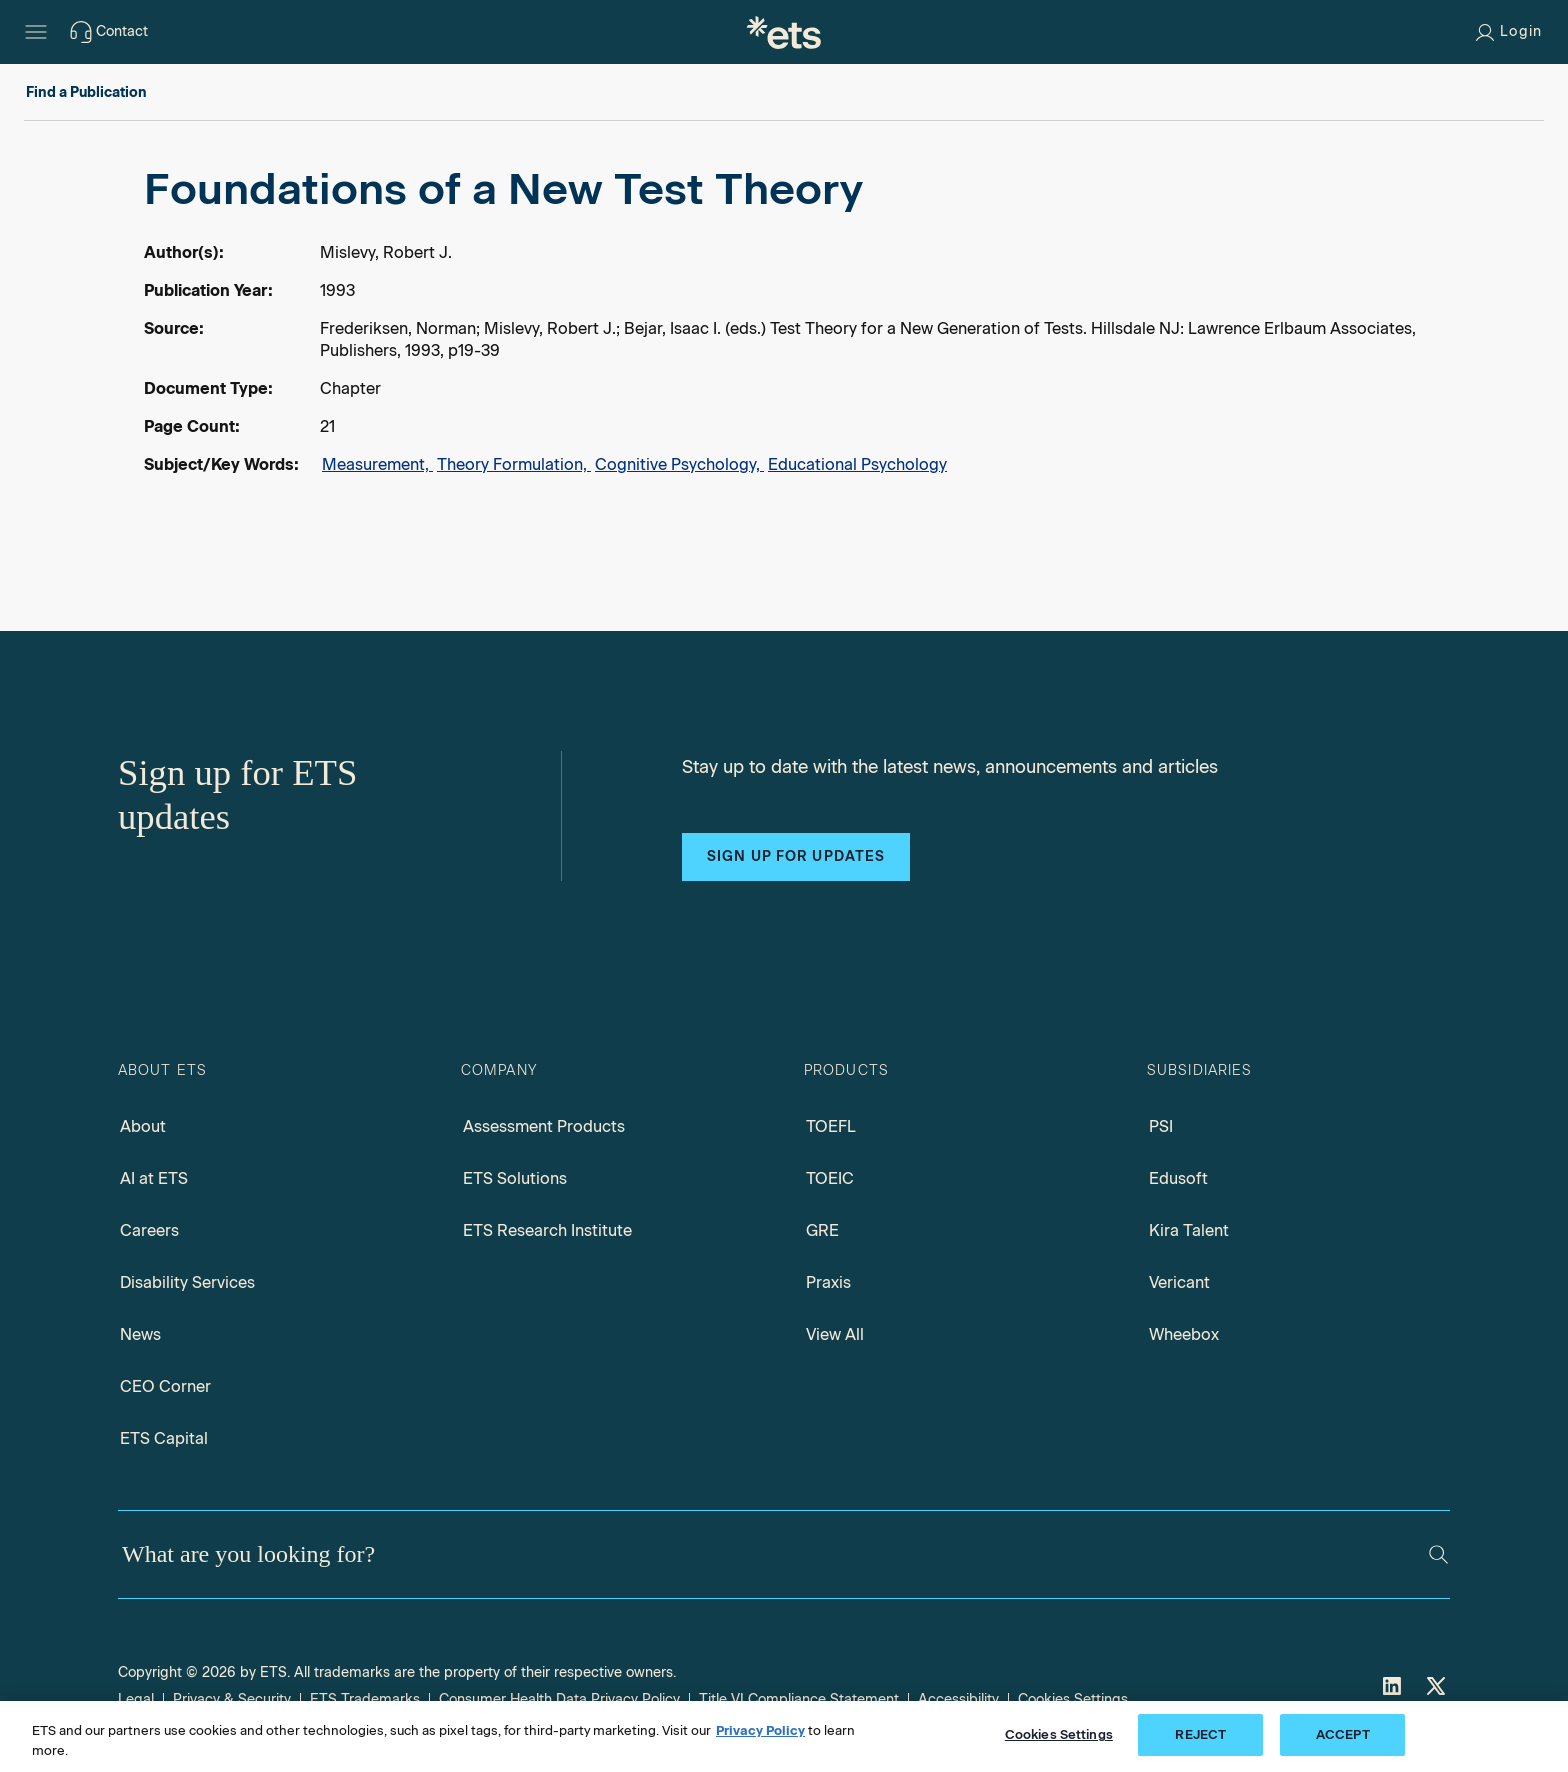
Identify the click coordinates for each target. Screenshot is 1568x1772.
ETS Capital (164, 1438)
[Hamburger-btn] (36, 32)
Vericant (1179, 1282)
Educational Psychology (857, 464)
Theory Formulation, (514, 464)
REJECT (1200, 1734)
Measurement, (377, 464)
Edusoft (1178, 1178)
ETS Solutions (515, 1178)
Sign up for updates (796, 856)
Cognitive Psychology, (679, 464)
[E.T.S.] (784, 32)
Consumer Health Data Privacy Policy (559, 1699)
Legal (136, 1699)
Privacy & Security (232, 1699)
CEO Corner (165, 1386)
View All (835, 1334)
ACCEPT (1343, 1734)
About (143, 1126)
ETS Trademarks (365, 1699)
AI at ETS (154, 1178)
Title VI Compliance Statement (799, 1699)
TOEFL (831, 1126)
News (140, 1334)
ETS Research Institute (547, 1230)
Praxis (828, 1282)
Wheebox (1184, 1334)
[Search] (1438, 1554)
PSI (1161, 1126)
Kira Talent (1189, 1230)
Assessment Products (544, 1126)
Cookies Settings (1073, 1699)
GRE (822, 1230)
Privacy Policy (760, 1730)
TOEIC (830, 1178)
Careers (149, 1230)
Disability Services (187, 1282)
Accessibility (958, 1699)
